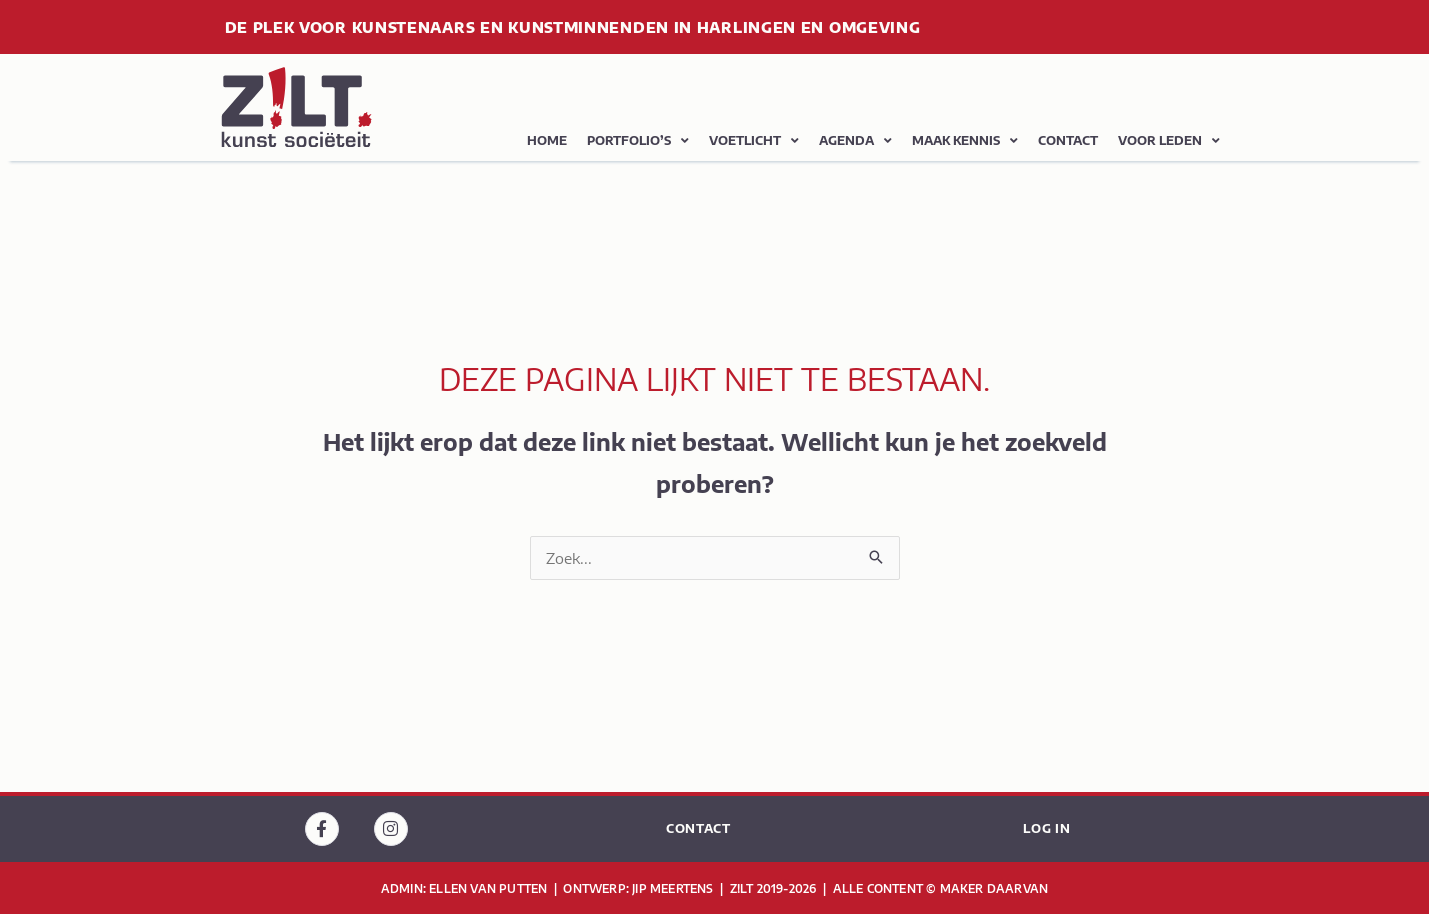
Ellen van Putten (489, 888)
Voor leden (1169, 141)
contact (1068, 140)
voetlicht (754, 141)
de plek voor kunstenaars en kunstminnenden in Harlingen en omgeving (573, 27)
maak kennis (965, 141)
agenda (855, 141)
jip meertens (674, 888)
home (547, 140)
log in (1046, 828)
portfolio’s (638, 141)
